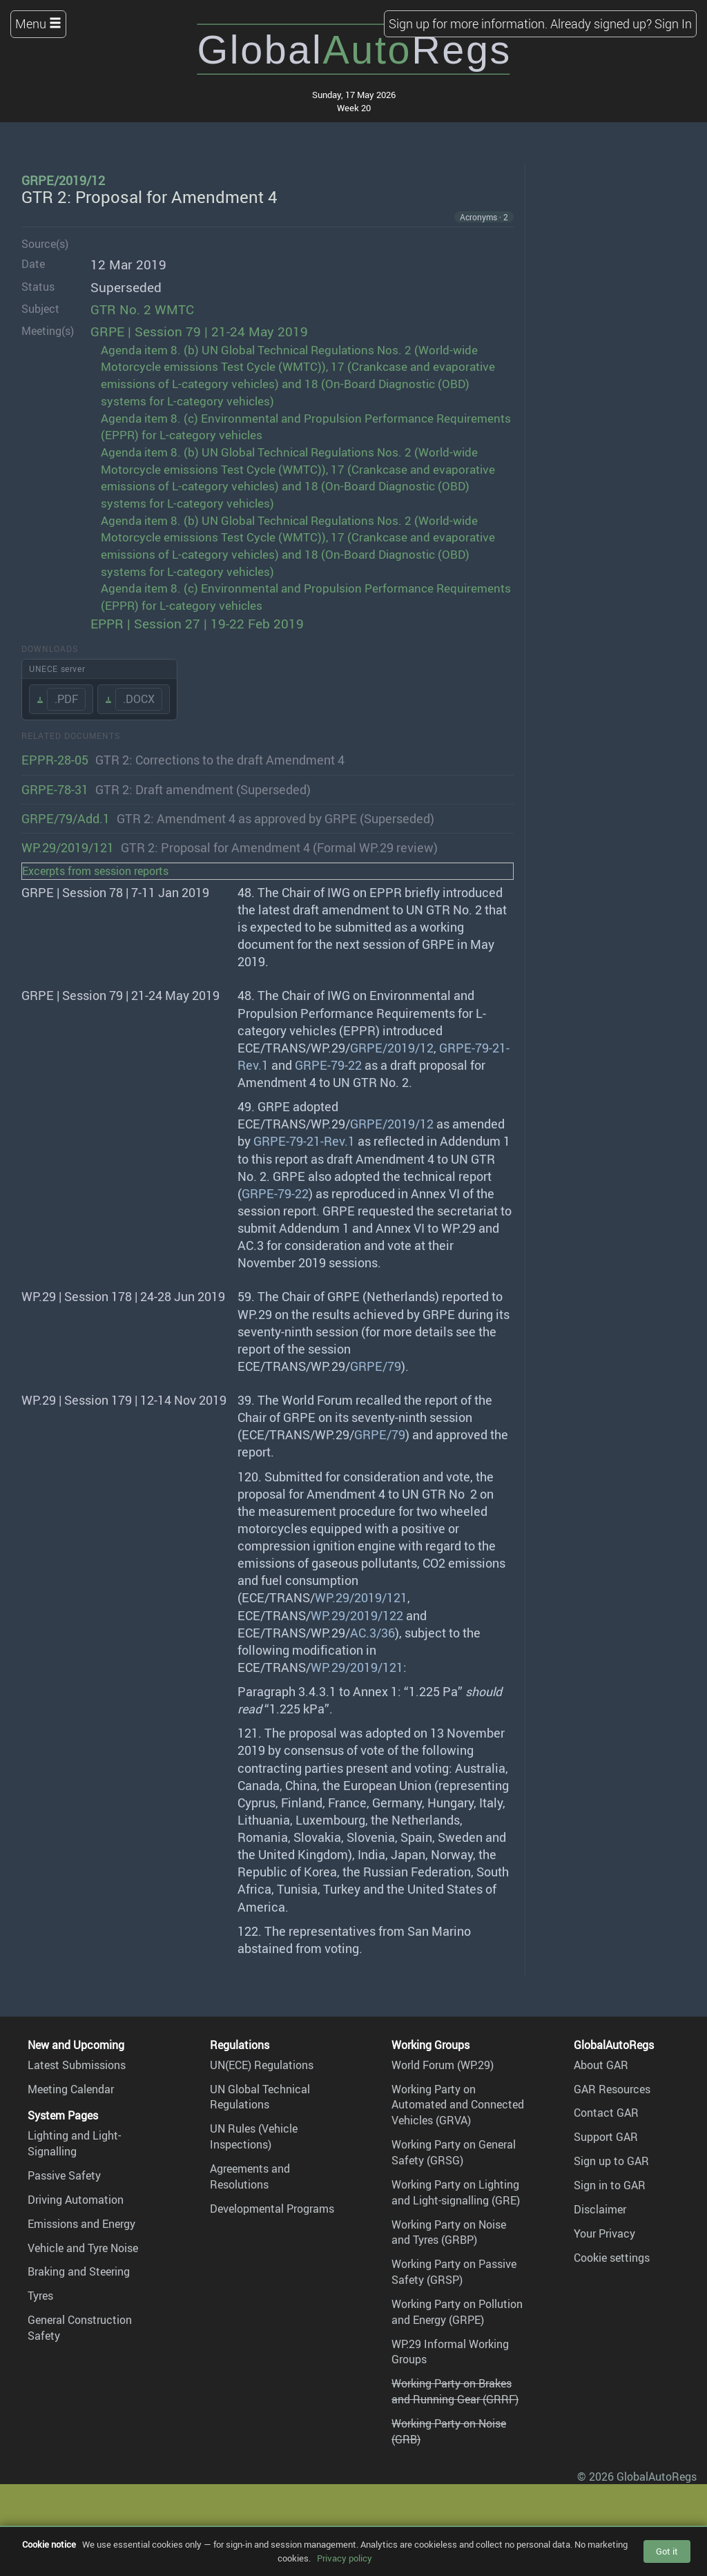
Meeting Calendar (71, 2089)
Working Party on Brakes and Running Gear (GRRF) (455, 2391)
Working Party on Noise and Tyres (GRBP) (448, 2232)
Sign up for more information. (468, 23)
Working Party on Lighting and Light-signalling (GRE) (455, 2192)
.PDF (66, 699)
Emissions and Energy (81, 2223)
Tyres (40, 2295)
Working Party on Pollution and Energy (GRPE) (457, 2311)
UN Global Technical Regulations (260, 2097)
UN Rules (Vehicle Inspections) (254, 2136)
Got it (667, 2551)
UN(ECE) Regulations (261, 2065)
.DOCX (139, 699)
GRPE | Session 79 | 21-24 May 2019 (199, 331)
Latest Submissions (77, 2065)
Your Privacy (604, 2233)
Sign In (673, 23)
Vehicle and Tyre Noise (83, 2248)
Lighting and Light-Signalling (74, 2143)
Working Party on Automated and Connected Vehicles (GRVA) (457, 2105)
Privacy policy (344, 2558)
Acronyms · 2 (484, 216)
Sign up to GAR (611, 2161)
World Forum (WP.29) (442, 2065)
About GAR (601, 2065)
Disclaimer (600, 2209)
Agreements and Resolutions (250, 2176)
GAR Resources (612, 2089)
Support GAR (606, 2136)
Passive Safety (64, 2175)
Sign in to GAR (610, 2185)
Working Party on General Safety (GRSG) (453, 2152)
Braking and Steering (79, 2271)
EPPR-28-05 (54, 759)
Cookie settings (612, 2257)
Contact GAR (606, 2112)
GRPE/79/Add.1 (65, 818)
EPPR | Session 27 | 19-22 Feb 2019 (197, 624)
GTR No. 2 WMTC (142, 309)
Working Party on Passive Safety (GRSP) (453, 2271)
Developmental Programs (272, 2208)
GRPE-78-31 (54, 789)
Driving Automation (76, 2199)
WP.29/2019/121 (67, 847)
